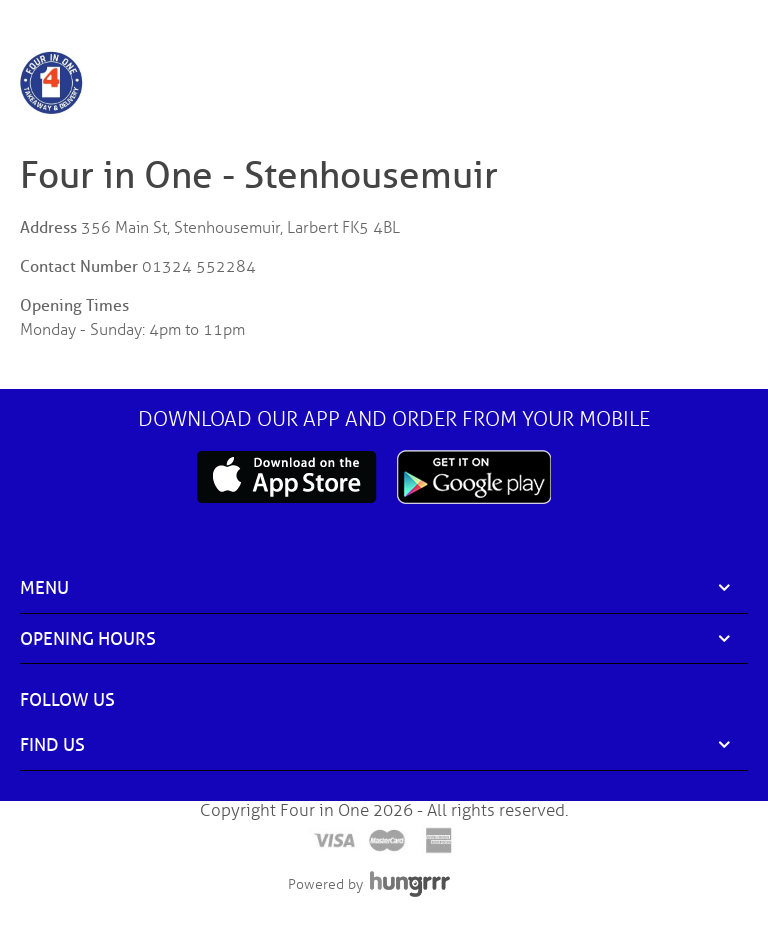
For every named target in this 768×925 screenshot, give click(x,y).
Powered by (325, 884)
